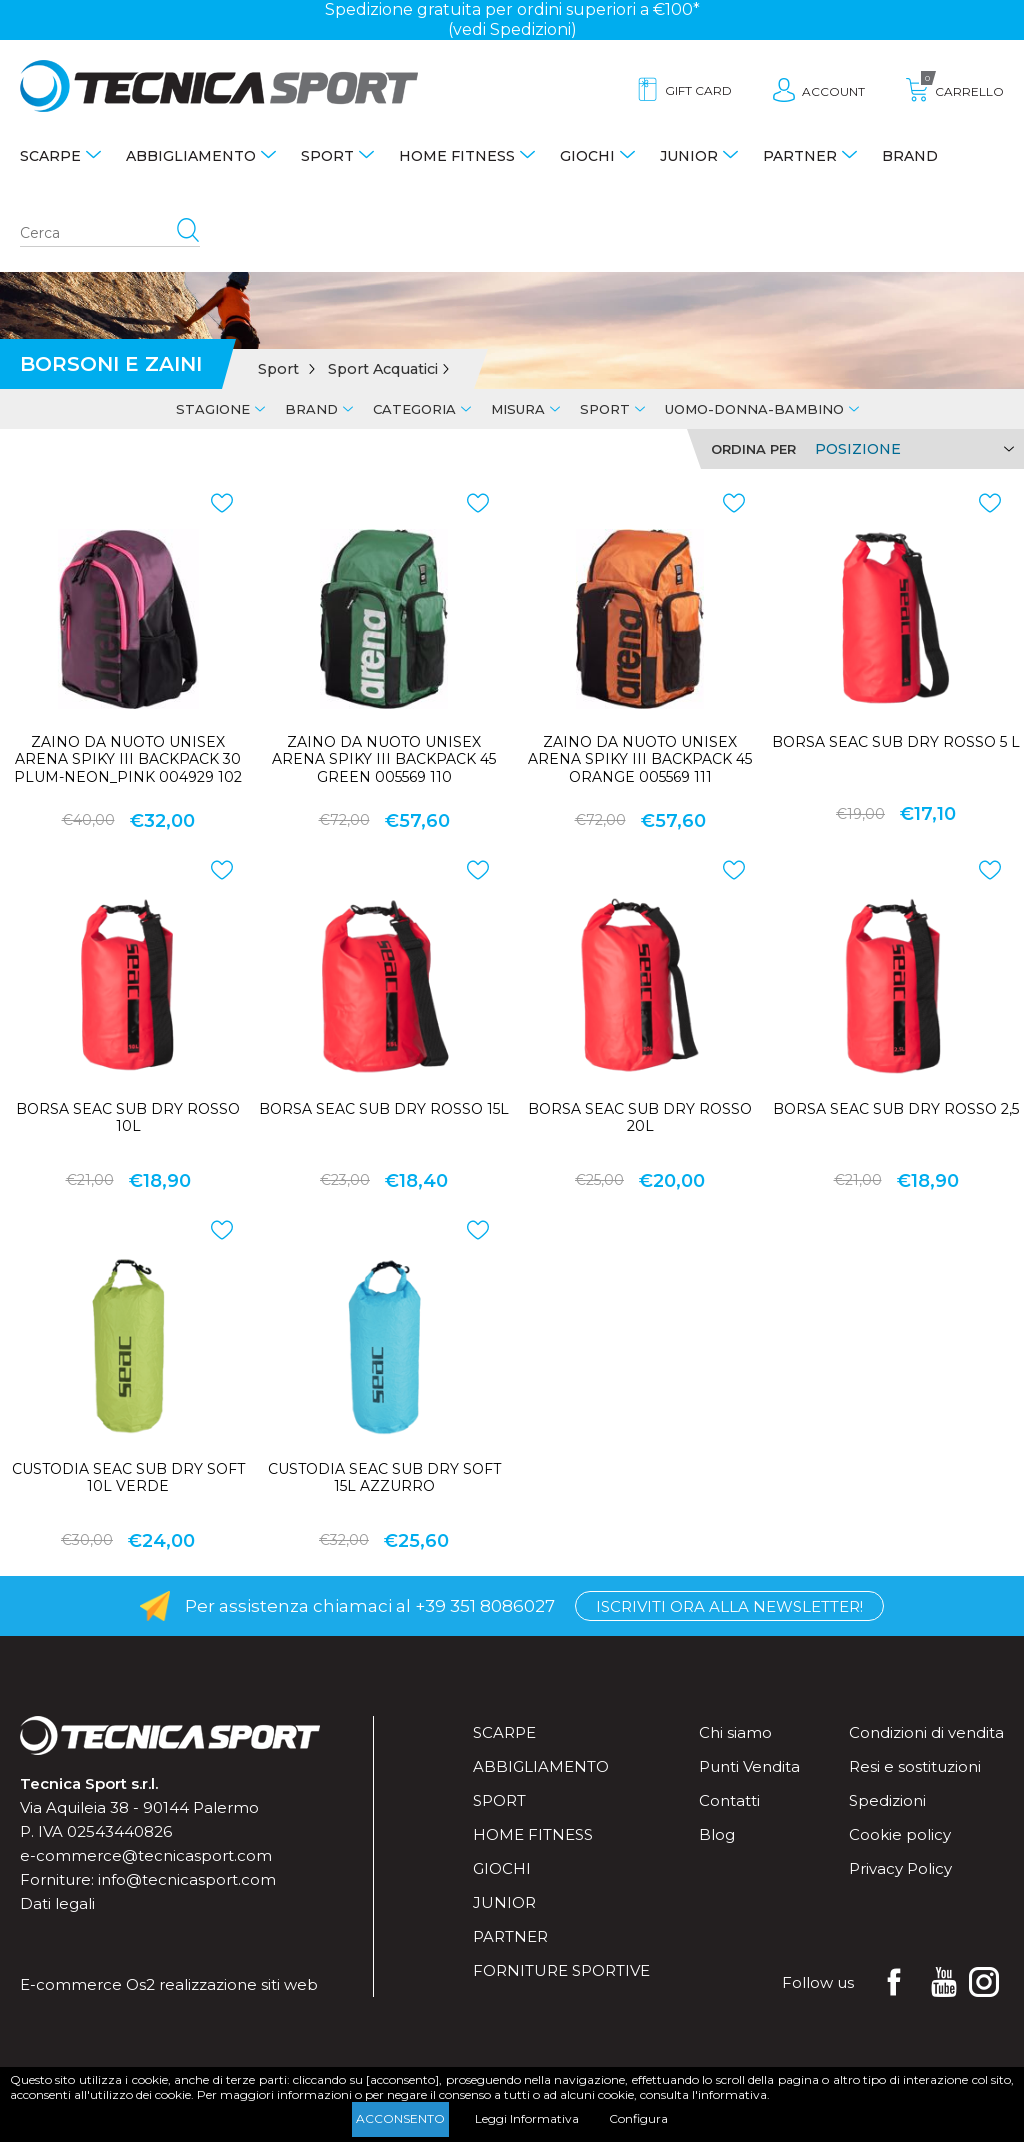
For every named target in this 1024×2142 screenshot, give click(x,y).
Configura (638, 2118)
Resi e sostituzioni (915, 1766)
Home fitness (457, 156)
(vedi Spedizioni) (512, 29)
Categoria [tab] (414, 409)
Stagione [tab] (213, 409)
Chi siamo (735, 1732)
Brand (910, 156)
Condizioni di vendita (926, 1732)
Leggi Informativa (527, 2118)
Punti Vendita (749, 1766)
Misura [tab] (518, 409)
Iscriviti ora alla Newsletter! (729, 1606)
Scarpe (50, 156)
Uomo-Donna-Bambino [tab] (754, 409)
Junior (689, 156)
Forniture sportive (561, 1970)
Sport (327, 156)
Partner (800, 156)
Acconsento (400, 2118)
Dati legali (57, 1903)
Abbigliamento (191, 156)
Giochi (587, 156)
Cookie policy (900, 1834)
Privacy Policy (900, 1868)
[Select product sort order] (911, 449)
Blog (717, 1834)
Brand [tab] (311, 409)
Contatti (729, 1800)
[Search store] (110, 234)
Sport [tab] (605, 409)
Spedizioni (887, 1800)
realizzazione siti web (238, 1984)
